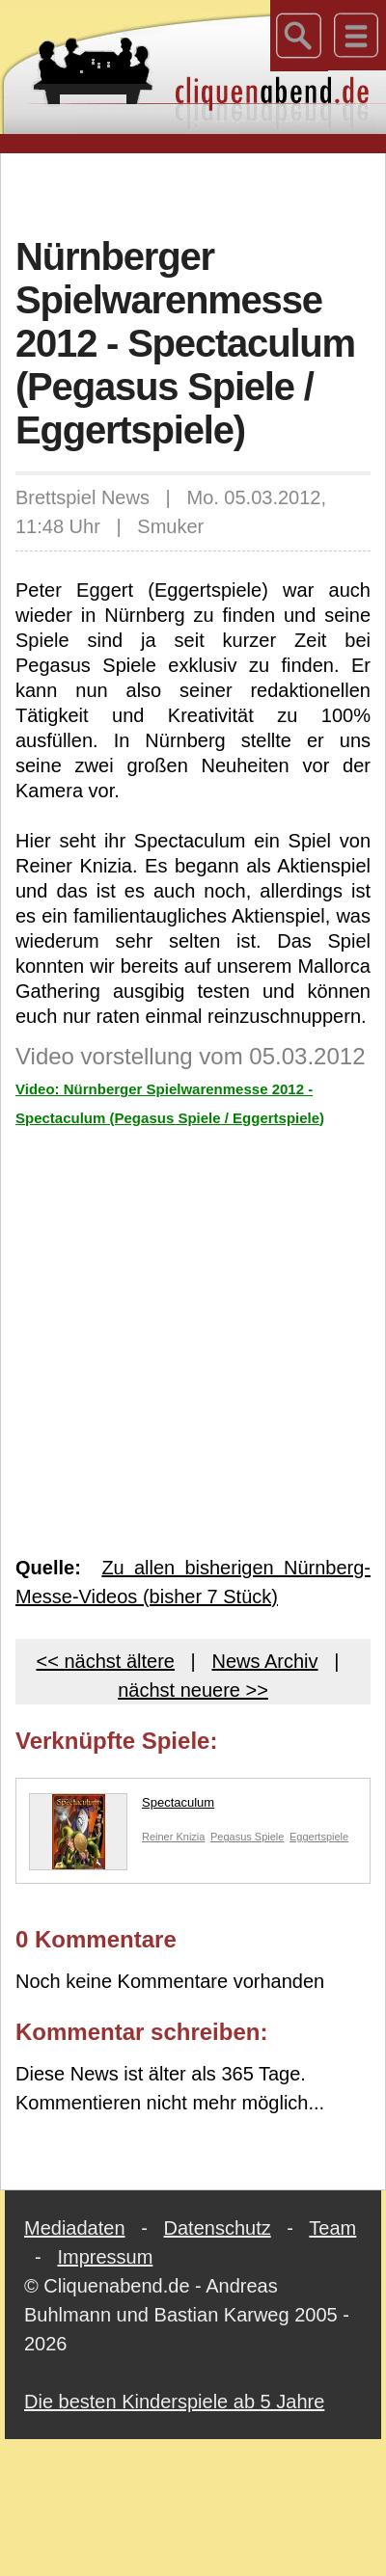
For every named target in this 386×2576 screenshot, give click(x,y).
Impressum (104, 2256)
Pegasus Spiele (247, 1836)
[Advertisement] (193, 192)
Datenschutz (217, 2228)
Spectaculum (121, 1806)
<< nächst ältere (106, 1661)
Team (332, 2228)
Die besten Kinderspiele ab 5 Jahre (174, 2401)
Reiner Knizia (173, 1836)
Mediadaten (74, 2228)
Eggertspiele (319, 1836)
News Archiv (264, 1661)
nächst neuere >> (193, 1690)
